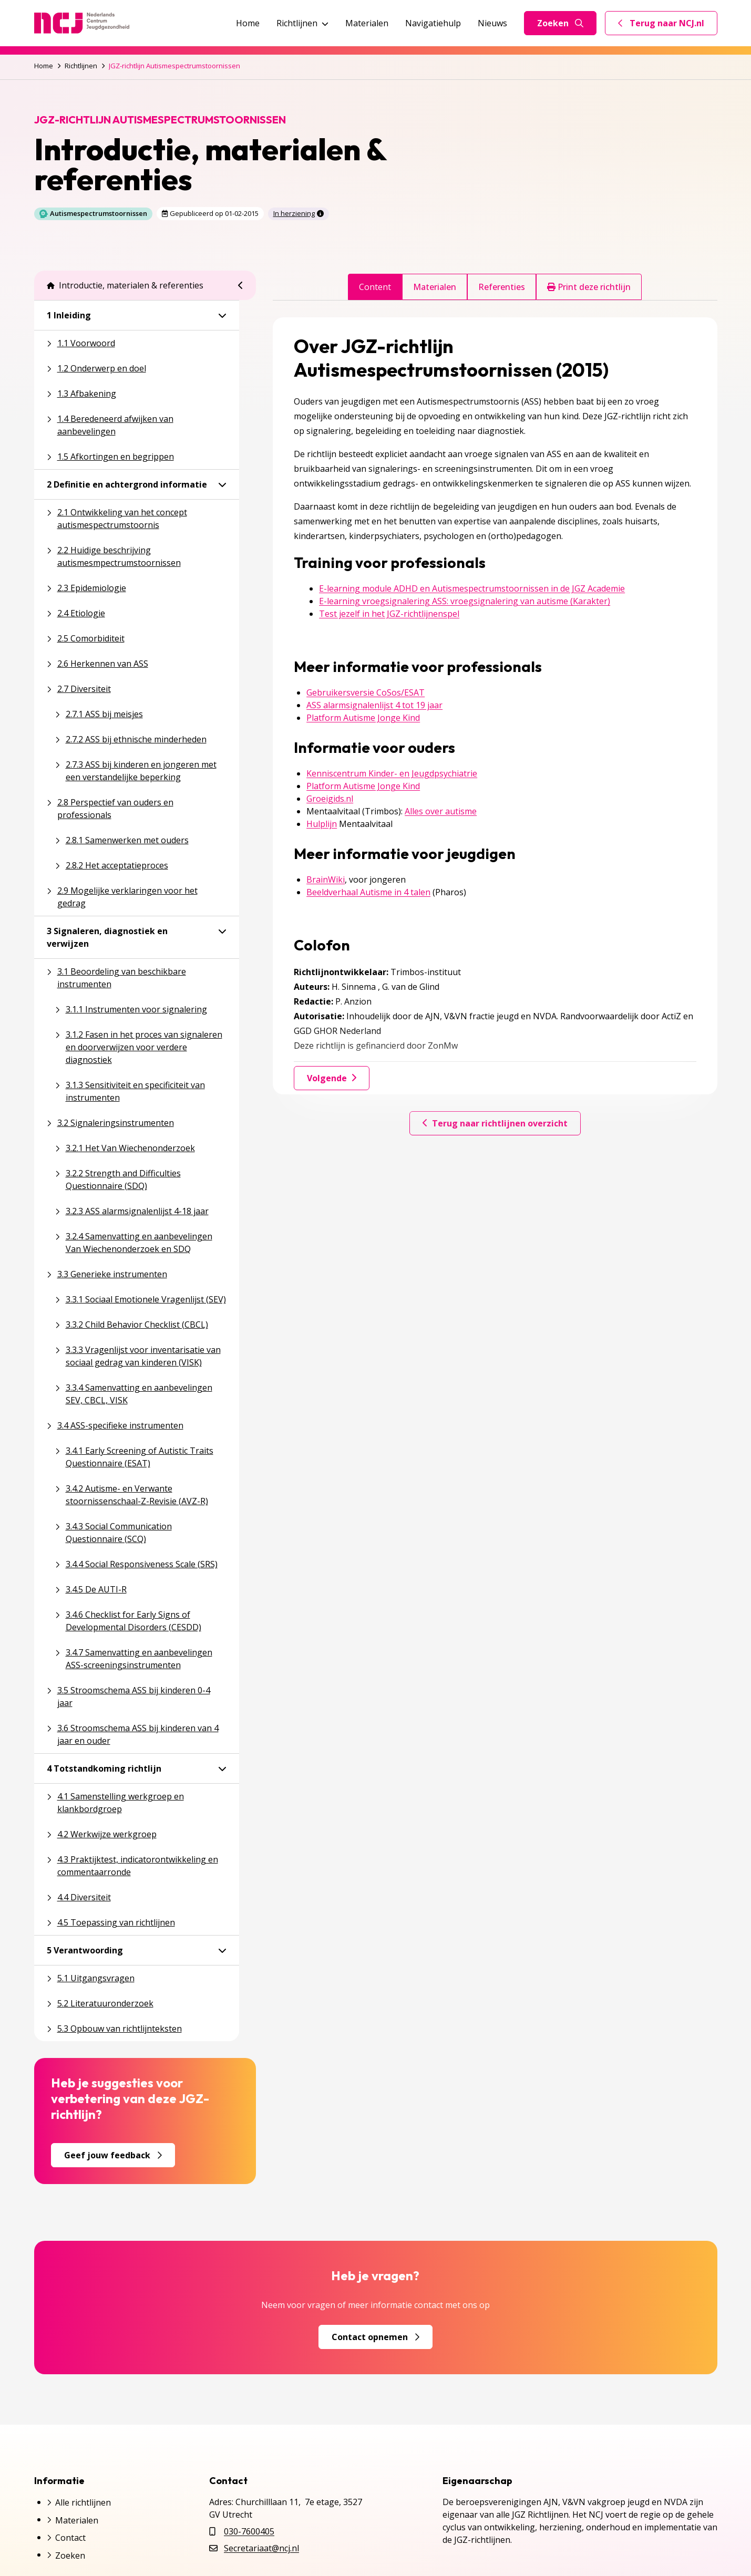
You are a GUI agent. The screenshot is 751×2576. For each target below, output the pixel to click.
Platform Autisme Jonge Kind (363, 717)
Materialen (366, 23)
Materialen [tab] (434, 287)
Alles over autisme (441, 811)
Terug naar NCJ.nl (667, 25)
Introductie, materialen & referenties (125, 285)
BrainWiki (325, 879)
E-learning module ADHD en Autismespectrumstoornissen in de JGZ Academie (472, 588)
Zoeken (560, 23)
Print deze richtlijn (589, 287)
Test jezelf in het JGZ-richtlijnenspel (389, 613)
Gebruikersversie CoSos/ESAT (365, 692)
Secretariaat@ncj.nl (261, 2548)
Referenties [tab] (501, 287)
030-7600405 (249, 2531)
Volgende (331, 1078)
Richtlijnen (302, 23)
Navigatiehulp (433, 23)
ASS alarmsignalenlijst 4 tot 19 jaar (374, 705)
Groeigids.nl (329, 798)
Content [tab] (375, 287)
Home (248, 23)
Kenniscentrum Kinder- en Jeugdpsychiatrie (391, 773)
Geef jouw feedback (113, 2155)
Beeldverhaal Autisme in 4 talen (368, 892)
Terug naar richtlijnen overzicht (495, 1123)
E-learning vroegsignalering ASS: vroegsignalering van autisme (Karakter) (464, 601)
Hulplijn (321, 824)
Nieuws (492, 23)
